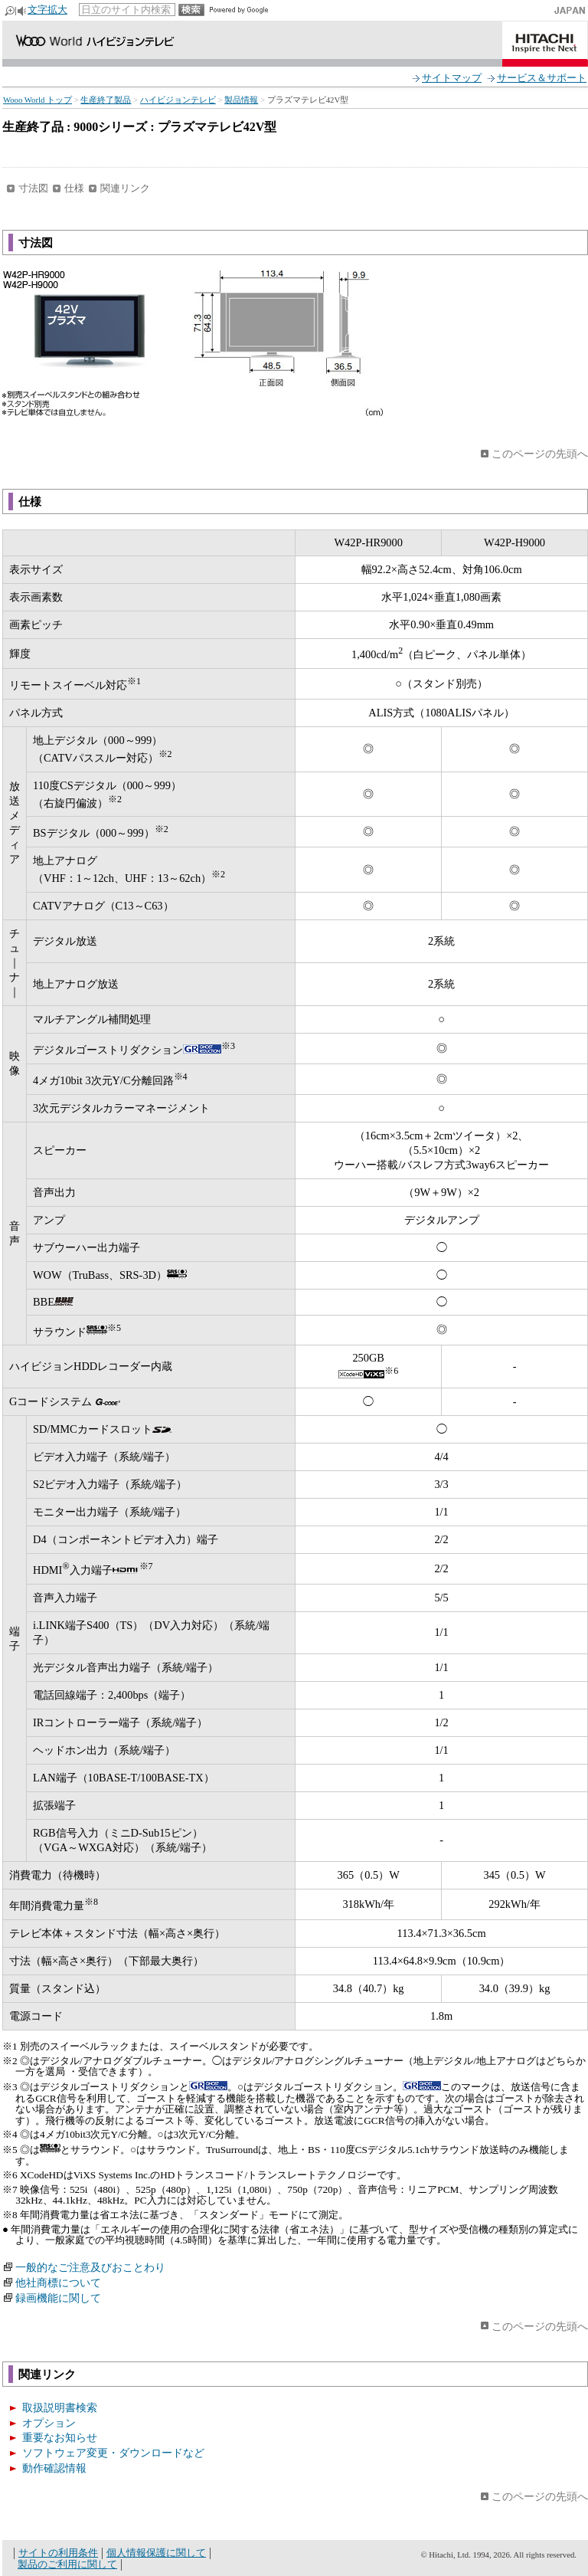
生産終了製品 (105, 99)
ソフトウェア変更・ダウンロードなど (113, 2453)
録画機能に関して (58, 2298)
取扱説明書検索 (59, 2407)
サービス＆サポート (541, 78)
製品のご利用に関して (67, 2564)
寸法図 (33, 188)
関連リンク (125, 188)
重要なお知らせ (59, 2437)
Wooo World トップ (37, 99)
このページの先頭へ (540, 453)
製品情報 (241, 99)
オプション (49, 2423)
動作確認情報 (54, 2468)
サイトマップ (452, 78)
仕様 (74, 188)
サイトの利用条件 (58, 2552)
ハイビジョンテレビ (178, 99)
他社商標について (58, 2282)
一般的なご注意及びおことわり (90, 2267)
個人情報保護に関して (156, 2552)
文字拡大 (47, 9)
